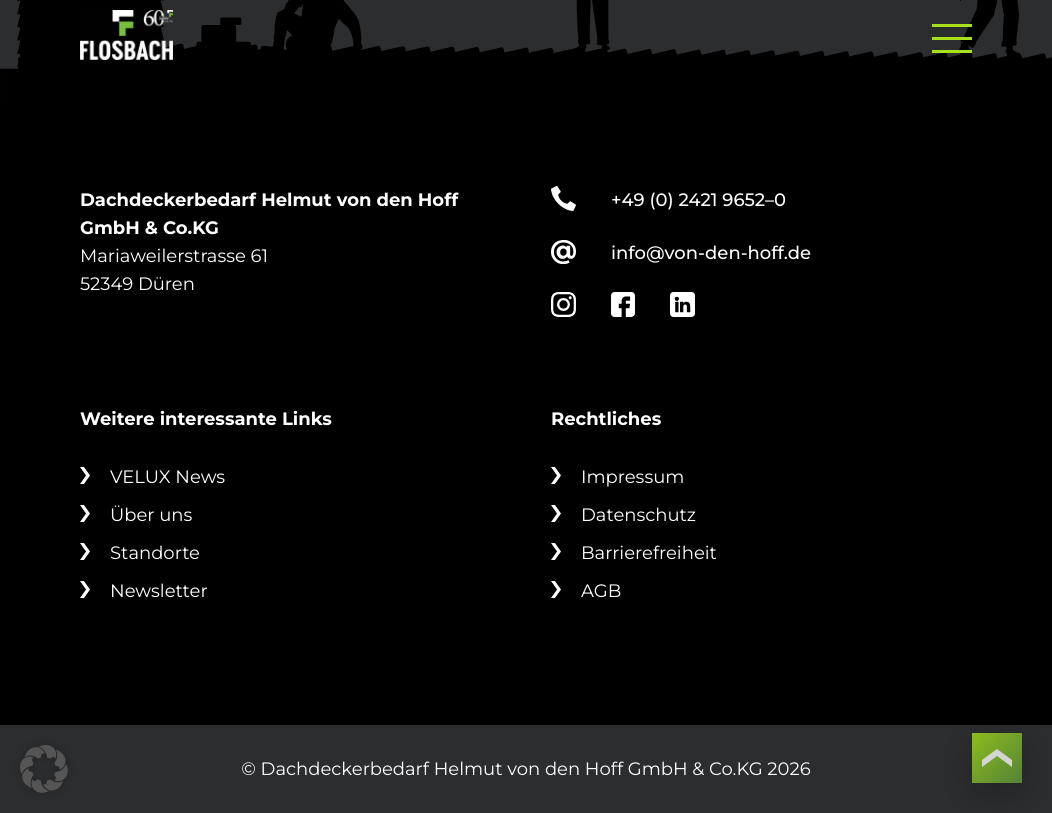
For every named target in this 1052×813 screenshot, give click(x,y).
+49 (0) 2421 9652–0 (698, 200)
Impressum (632, 477)
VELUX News (167, 477)
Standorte (155, 553)
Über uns (151, 515)
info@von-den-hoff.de (711, 253)
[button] (44, 769)
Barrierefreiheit (649, 553)
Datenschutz (638, 515)
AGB (601, 591)
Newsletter (159, 591)
